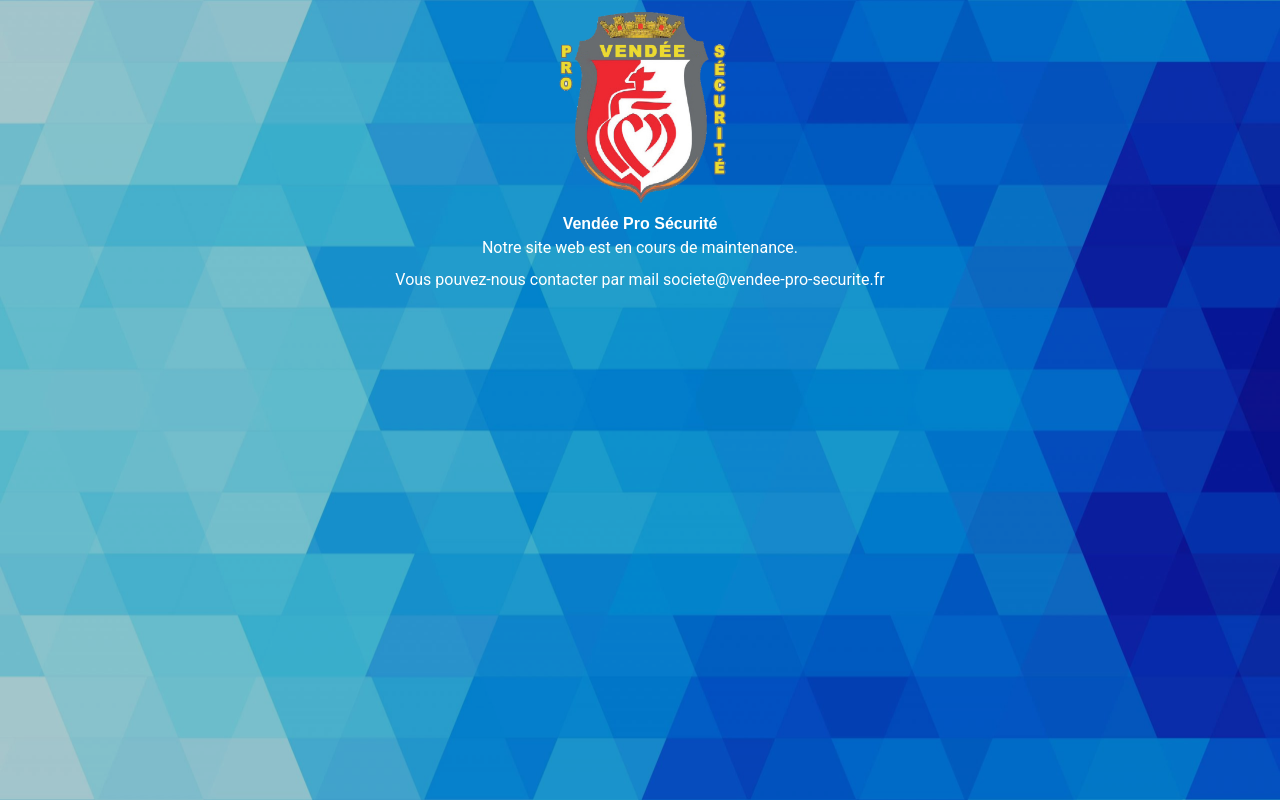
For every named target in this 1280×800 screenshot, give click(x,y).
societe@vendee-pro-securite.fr (774, 279)
